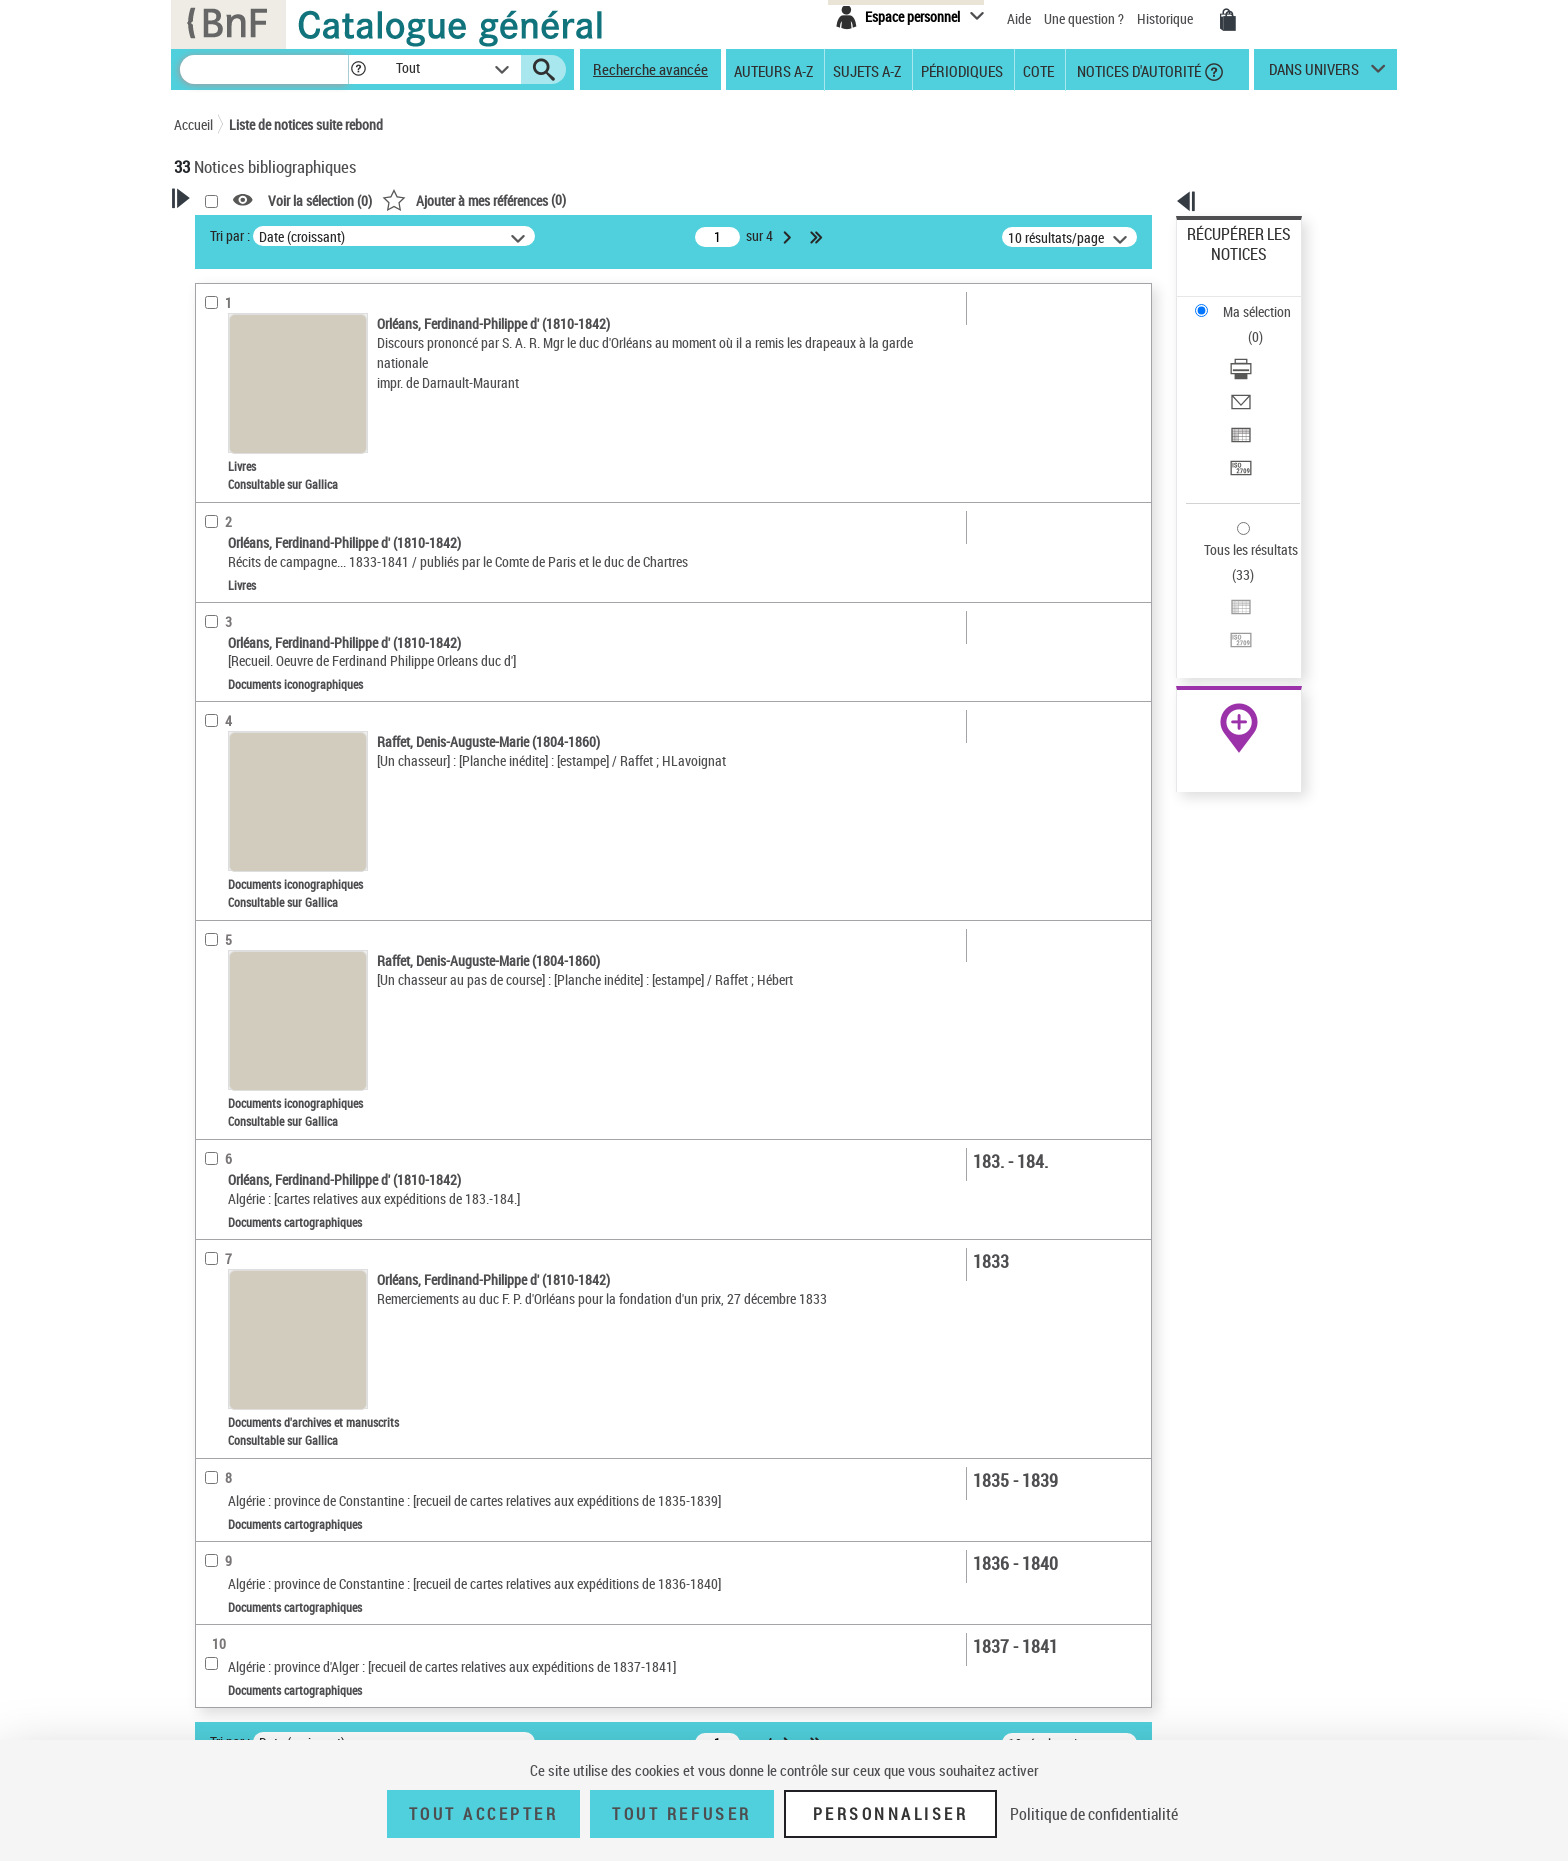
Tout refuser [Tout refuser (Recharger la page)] (681, 1814)
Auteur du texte (247, 454)
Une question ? (1084, 18)
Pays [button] (209, 1098)
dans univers (1314, 74)
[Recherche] (264, 69)
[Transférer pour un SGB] (1266, 373)
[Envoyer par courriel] (1266, 325)
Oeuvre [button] (215, 799)
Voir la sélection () (577, 200)
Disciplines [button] (228, 1065)
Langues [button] (220, 865)
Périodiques (962, 70)
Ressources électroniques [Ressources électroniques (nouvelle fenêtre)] (1228, 633)
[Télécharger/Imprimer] (1266, 301)
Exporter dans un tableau (1260, 348)
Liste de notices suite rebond (306, 124)
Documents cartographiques (279, 671)
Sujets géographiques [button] (262, 965)
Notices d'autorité (1137, 70)
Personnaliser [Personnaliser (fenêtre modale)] (891, 1814)
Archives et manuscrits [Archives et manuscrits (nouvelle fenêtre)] (1221, 611)
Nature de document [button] (257, 611)
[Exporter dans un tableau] (1266, 349)
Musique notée (242, 701)
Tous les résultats (1238, 427)
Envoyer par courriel (1245, 324)
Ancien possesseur (253, 484)
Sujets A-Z (867, 70)
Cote (1038, 70)
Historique (1166, 18)
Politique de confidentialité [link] (1094, 1814)
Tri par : (487, 235)
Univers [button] (217, 1032)
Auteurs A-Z (773, 70)
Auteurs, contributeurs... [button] (270, 832)
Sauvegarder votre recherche (299, 329)
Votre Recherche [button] (256, 232)
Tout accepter (484, 1814)
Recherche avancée (650, 69)
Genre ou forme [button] (241, 999)
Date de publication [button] (254, 899)
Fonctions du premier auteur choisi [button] (282, 413)
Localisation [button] (232, 765)
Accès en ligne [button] (238, 578)
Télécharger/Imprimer (1249, 300)
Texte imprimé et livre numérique (292, 641)
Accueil (193, 124)
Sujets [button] (214, 932)
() (731, 199)
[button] (358, 69)
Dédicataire (233, 514)
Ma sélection (1225, 265)
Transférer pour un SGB (1254, 372)
